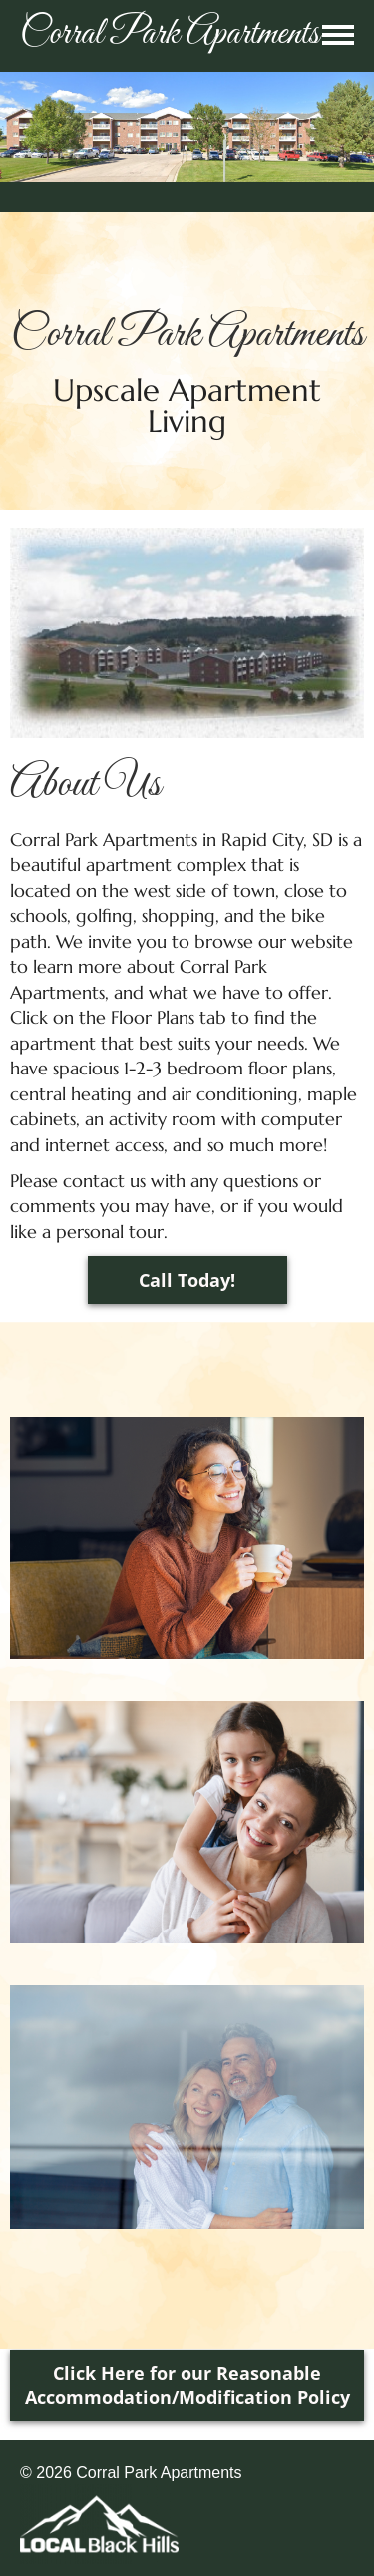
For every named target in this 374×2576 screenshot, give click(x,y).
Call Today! (187, 1280)
